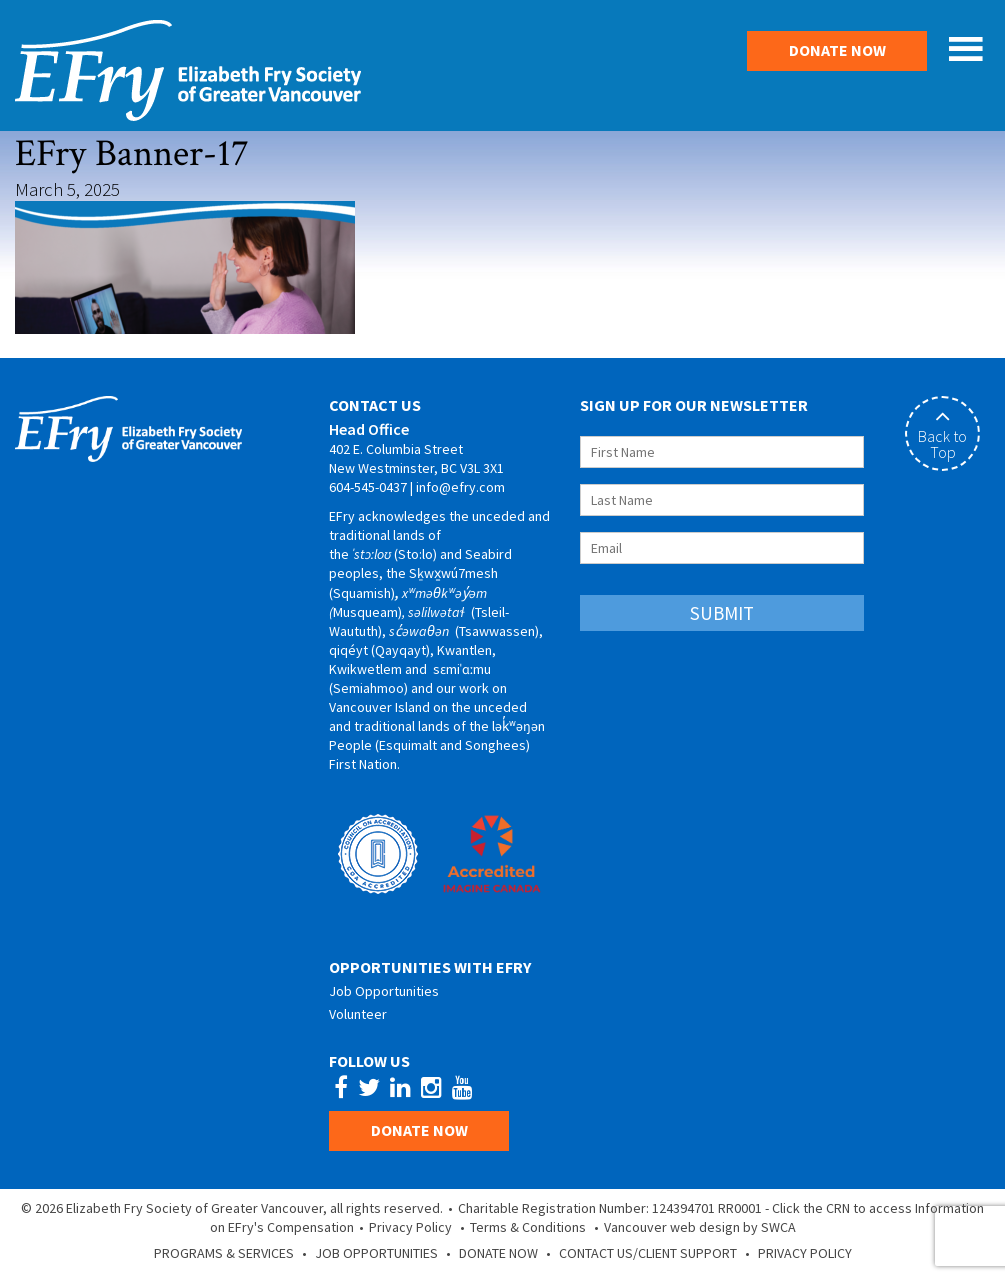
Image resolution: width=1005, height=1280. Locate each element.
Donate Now (837, 50)
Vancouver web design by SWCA (700, 1227)
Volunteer (358, 1014)
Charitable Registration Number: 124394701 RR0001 (610, 1208)
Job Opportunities (384, 991)
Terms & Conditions (528, 1227)
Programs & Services (224, 1253)
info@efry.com (460, 487)
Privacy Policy (410, 1227)
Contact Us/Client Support (648, 1253)
